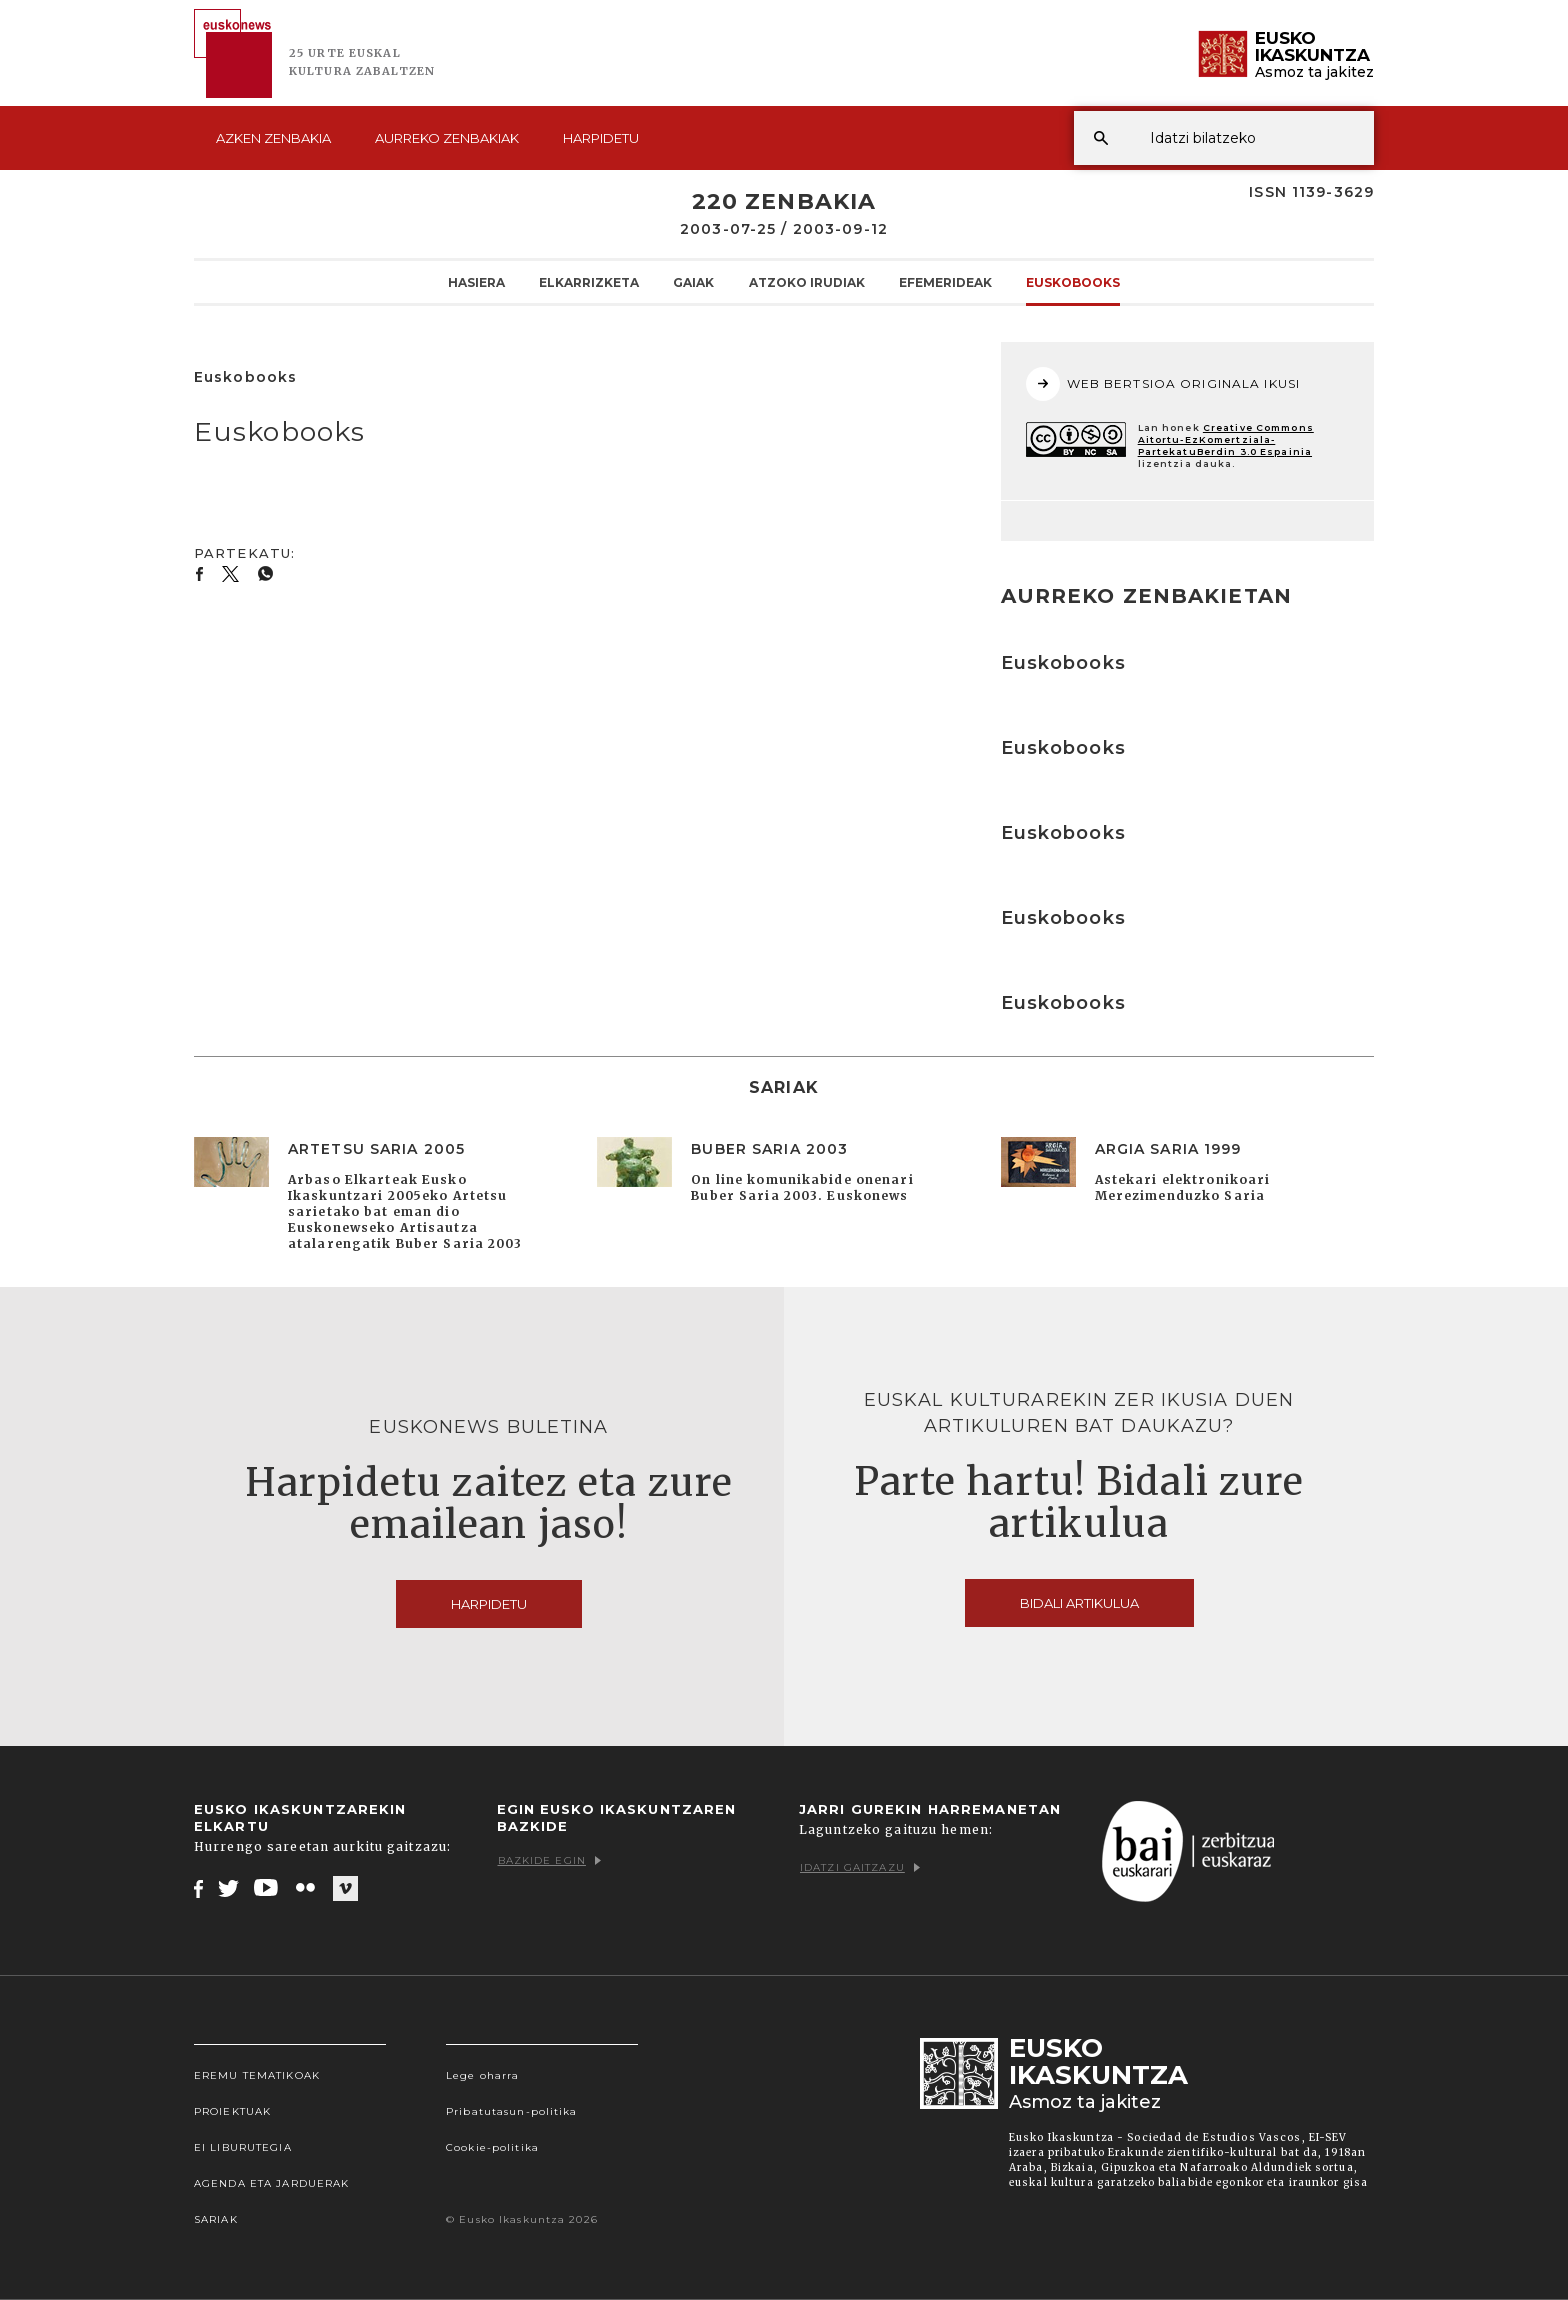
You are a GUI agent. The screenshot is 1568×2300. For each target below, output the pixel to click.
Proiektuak (232, 2111)
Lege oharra (482, 2075)
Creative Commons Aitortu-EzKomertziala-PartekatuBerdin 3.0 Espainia (1226, 439)
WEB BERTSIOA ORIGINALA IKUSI (1163, 384)
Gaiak (693, 282)
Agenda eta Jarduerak (271, 2183)
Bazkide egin (549, 1860)
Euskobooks (1073, 282)
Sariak (216, 2219)
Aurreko (447, 138)
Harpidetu (601, 138)
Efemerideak (945, 282)
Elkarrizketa (589, 282)
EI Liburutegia (243, 2147)
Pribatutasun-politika (512, 2111)
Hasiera (476, 282)
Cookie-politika (492, 2147)
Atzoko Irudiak (807, 282)
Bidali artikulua (1079, 1603)
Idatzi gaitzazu (860, 1867)
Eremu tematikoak (257, 2075)
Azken (273, 138)
